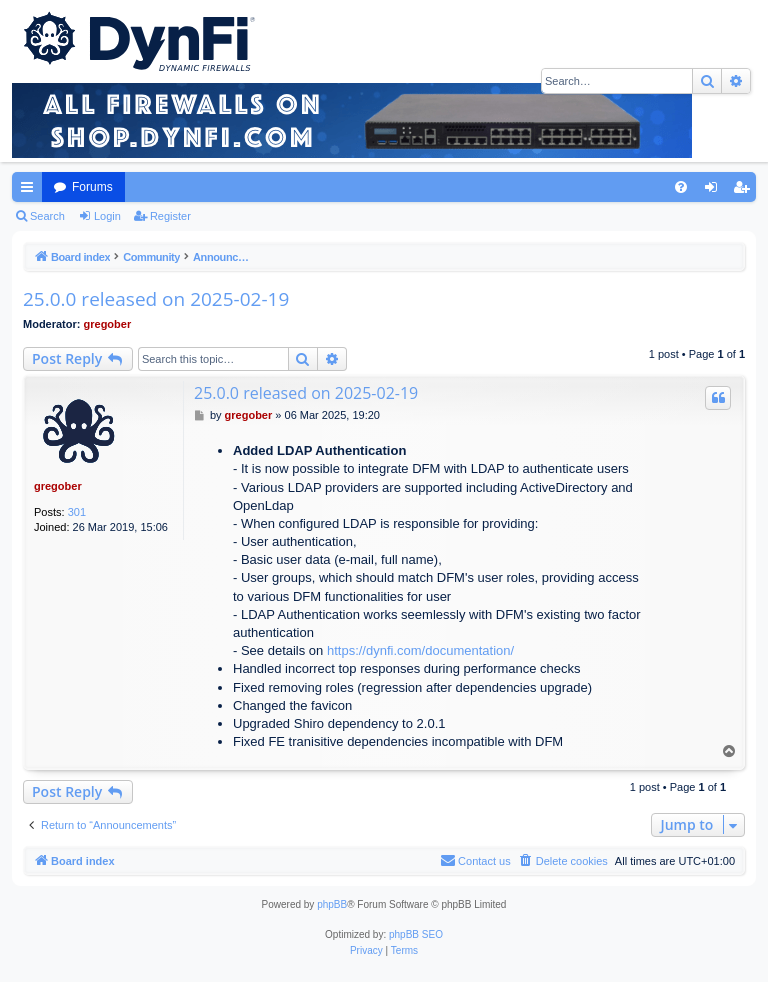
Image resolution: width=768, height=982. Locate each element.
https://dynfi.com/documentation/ (420, 650)
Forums (92, 187)
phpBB (332, 904)
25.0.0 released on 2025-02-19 (156, 299)
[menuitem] (681, 187)
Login (107, 216)
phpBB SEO (416, 934)
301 (77, 512)
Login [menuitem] (715, 191)
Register (170, 216)
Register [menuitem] (745, 191)
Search (47, 216)
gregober (108, 324)
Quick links (31, 191)
